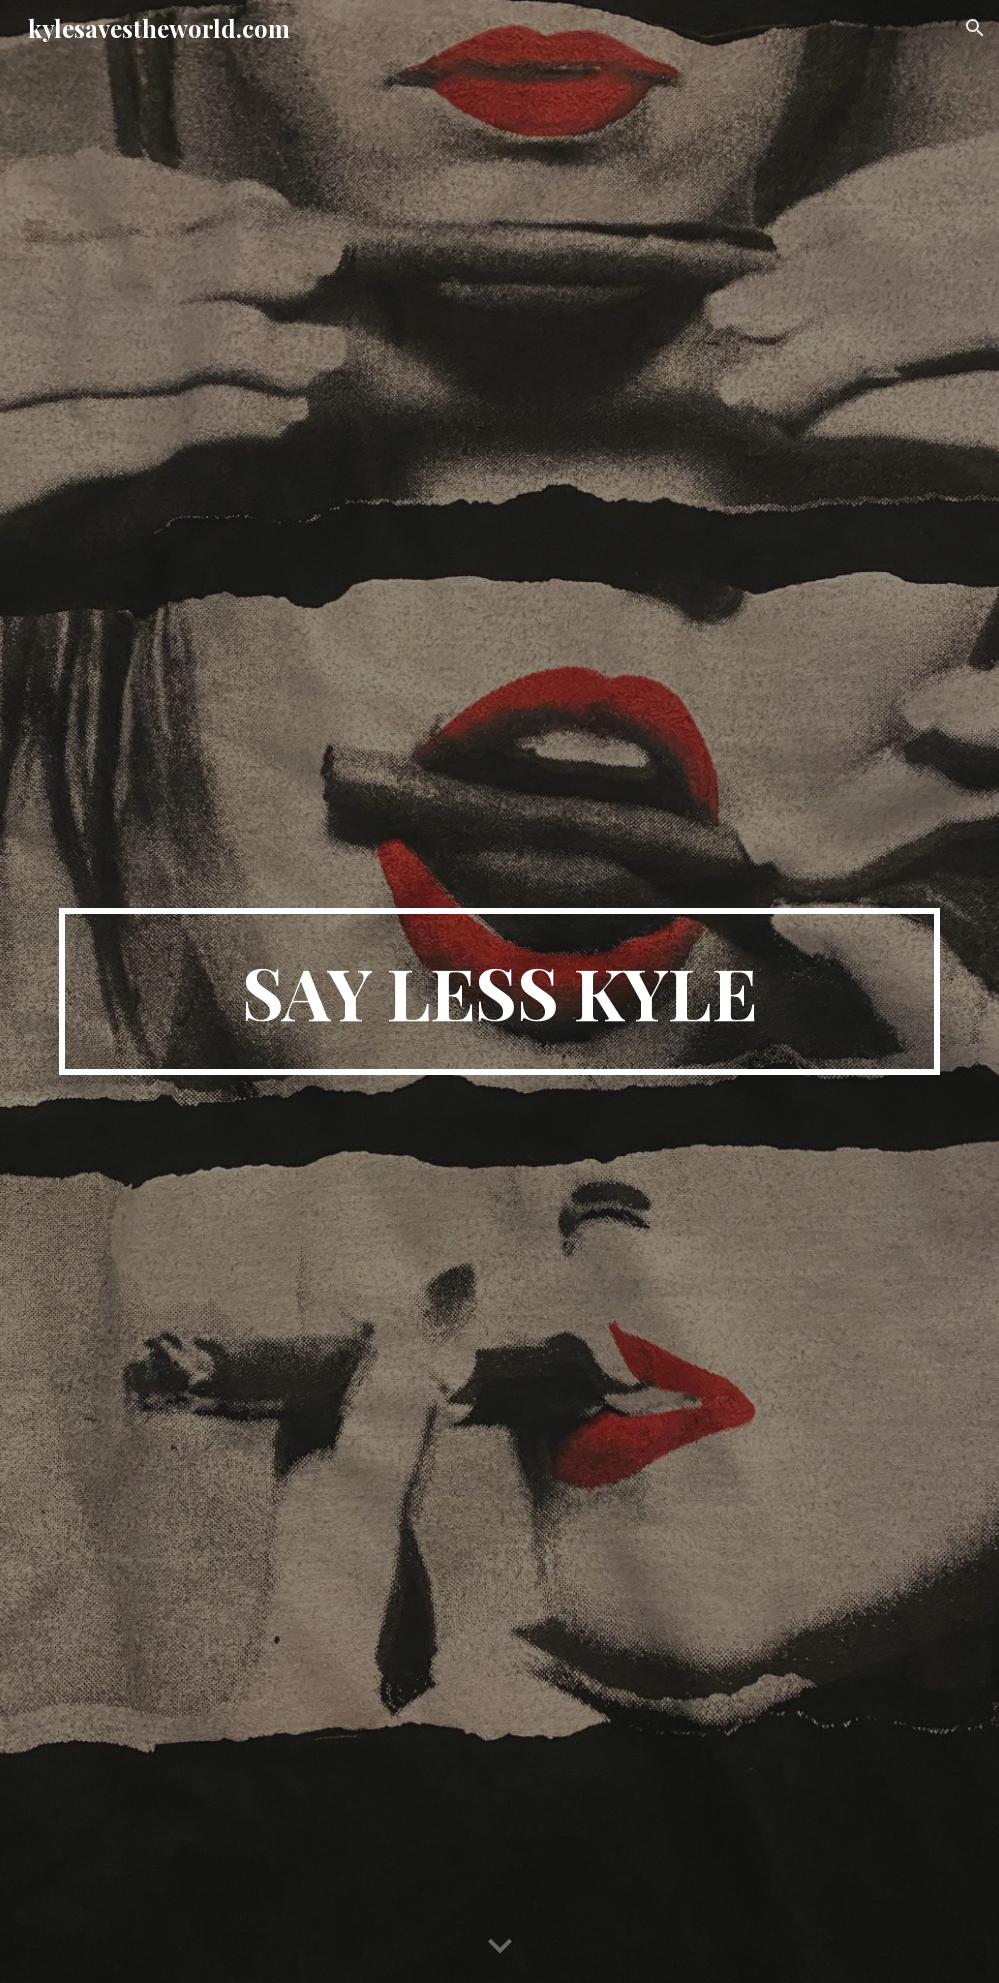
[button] (975, 28)
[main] (499, 992)
